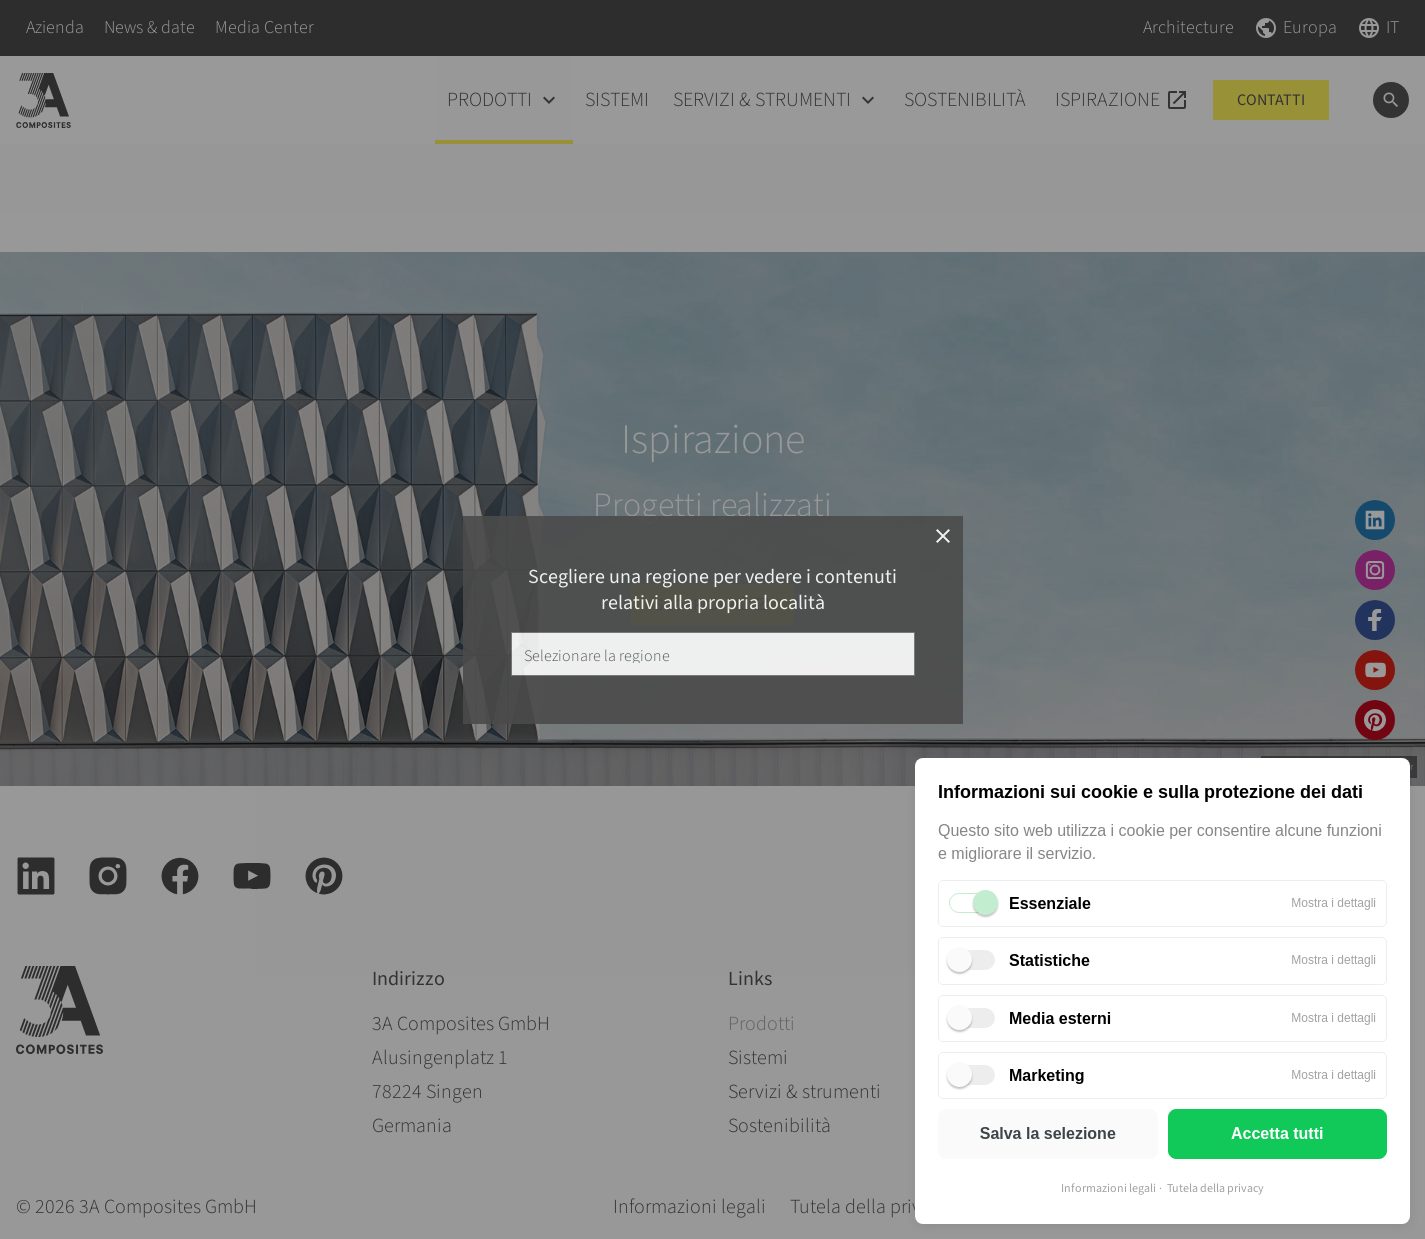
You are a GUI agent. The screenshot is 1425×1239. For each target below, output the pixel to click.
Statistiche (1049, 960)
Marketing (1047, 1075)
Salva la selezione (1048, 1133)
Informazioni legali (1108, 1188)
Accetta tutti (1277, 1133)
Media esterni (1060, 1018)
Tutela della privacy (1215, 1188)
